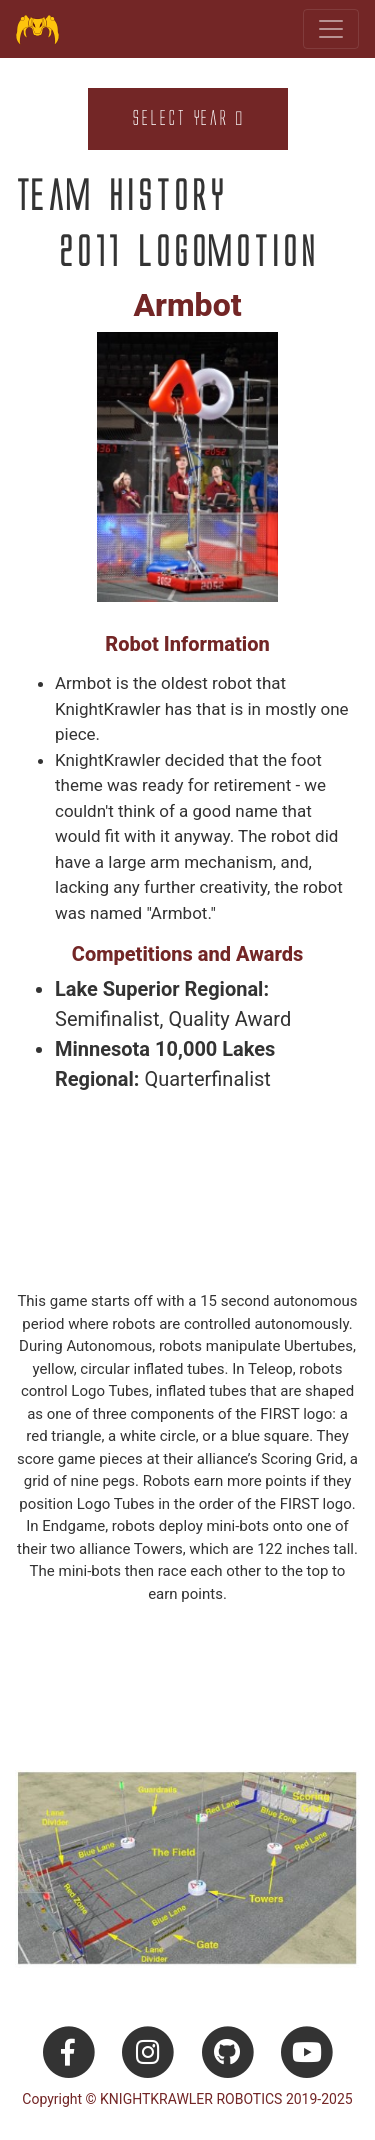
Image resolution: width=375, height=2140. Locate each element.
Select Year (187, 118)
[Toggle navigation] (331, 29)
